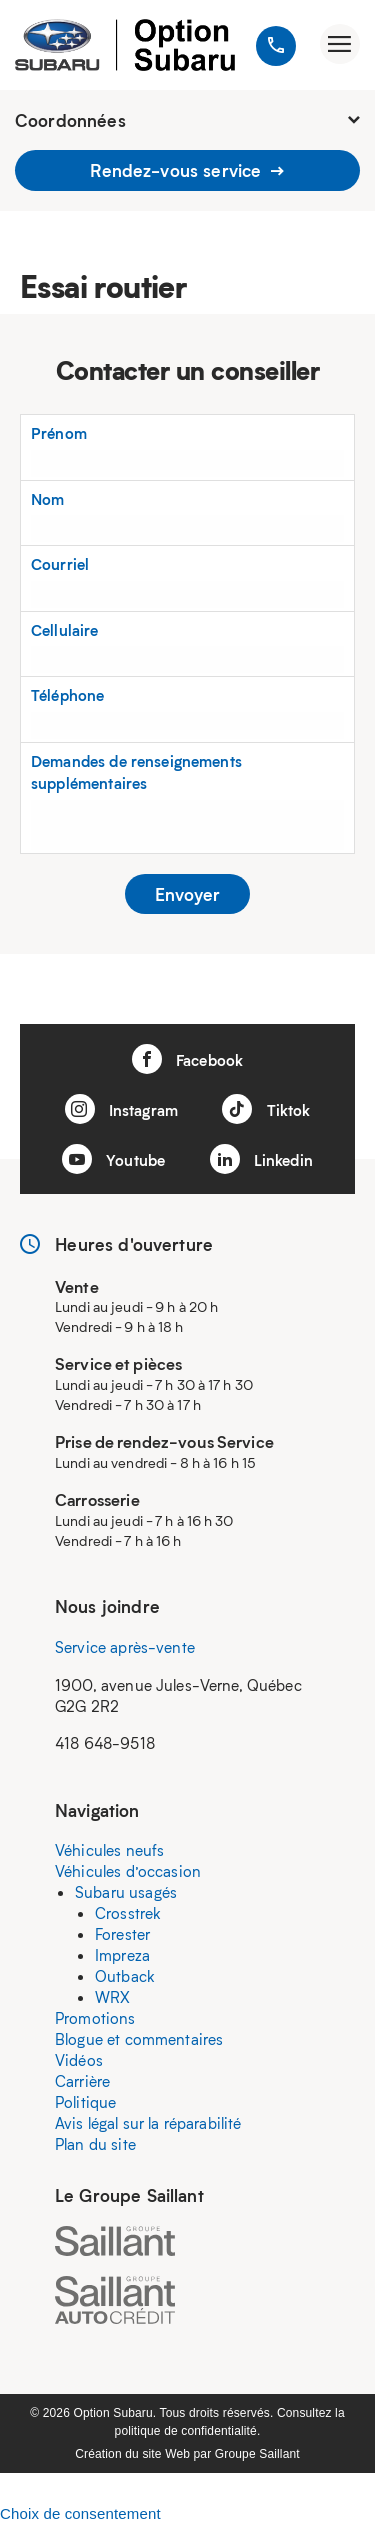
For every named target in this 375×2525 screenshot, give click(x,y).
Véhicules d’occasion (128, 1871)
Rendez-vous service (187, 170)
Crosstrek (128, 1913)
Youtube (113, 1159)
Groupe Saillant (257, 2454)
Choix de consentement (80, 2513)
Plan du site (95, 2144)
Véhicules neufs (109, 1850)
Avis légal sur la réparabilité (148, 2123)
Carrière (82, 2081)
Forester (122, 1934)
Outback (125, 1976)
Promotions (95, 2018)
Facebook (187, 1059)
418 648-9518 (105, 1743)
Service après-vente (125, 1647)
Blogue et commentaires (139, 2039)
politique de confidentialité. (188, 2431)
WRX (112, 1997)
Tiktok (266, 1109)
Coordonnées (187, 120)
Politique (85, 2102)
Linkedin (261, 1159)
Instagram (122, 1109)
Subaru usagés (126, 1892)
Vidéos (79, 2060)
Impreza (122, 1955)
